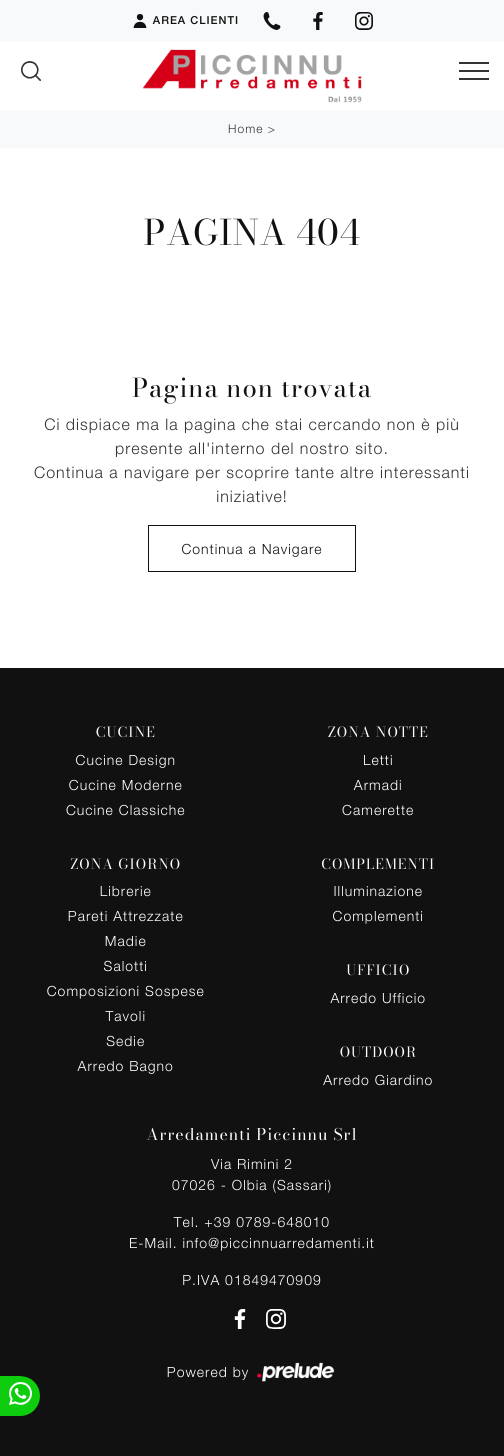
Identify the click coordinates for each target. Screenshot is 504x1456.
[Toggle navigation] (474, 72)
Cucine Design (126, 759)
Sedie (125, 1040)
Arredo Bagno (126, 1065)
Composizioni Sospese (126, 990)
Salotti (126, 965)
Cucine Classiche (126, 809)
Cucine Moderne (126, 784)
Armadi (378, 784)
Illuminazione (378, 890)
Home (245, 128)
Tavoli (126, 1015)
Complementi (378, 915)
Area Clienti (185, 21)
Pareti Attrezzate (126, 915)
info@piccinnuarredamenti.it (278, 1242)
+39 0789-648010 (267, 1221)
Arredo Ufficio (378, 997)
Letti (378, 759)
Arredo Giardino (378, 1079)
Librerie (126, 890)
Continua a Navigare (251, 548)
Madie (126, 940)
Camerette (378, 809)
